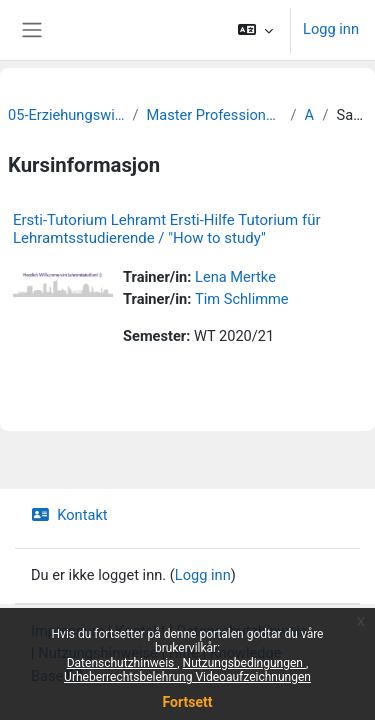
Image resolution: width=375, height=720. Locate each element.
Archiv (310, 115)
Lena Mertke (235, 277)
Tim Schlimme (242, 299)
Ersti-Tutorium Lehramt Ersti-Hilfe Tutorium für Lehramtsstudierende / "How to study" (167, 229)
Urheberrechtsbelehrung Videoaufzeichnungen (187, 677)
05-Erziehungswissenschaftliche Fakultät (66, 115)
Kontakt (69, 515)
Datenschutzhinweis (122, 663)
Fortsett (188, 702)
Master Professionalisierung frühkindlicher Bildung (215, 115)
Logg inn (331, 29)
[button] (255, 30)
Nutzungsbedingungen (244, 663)
